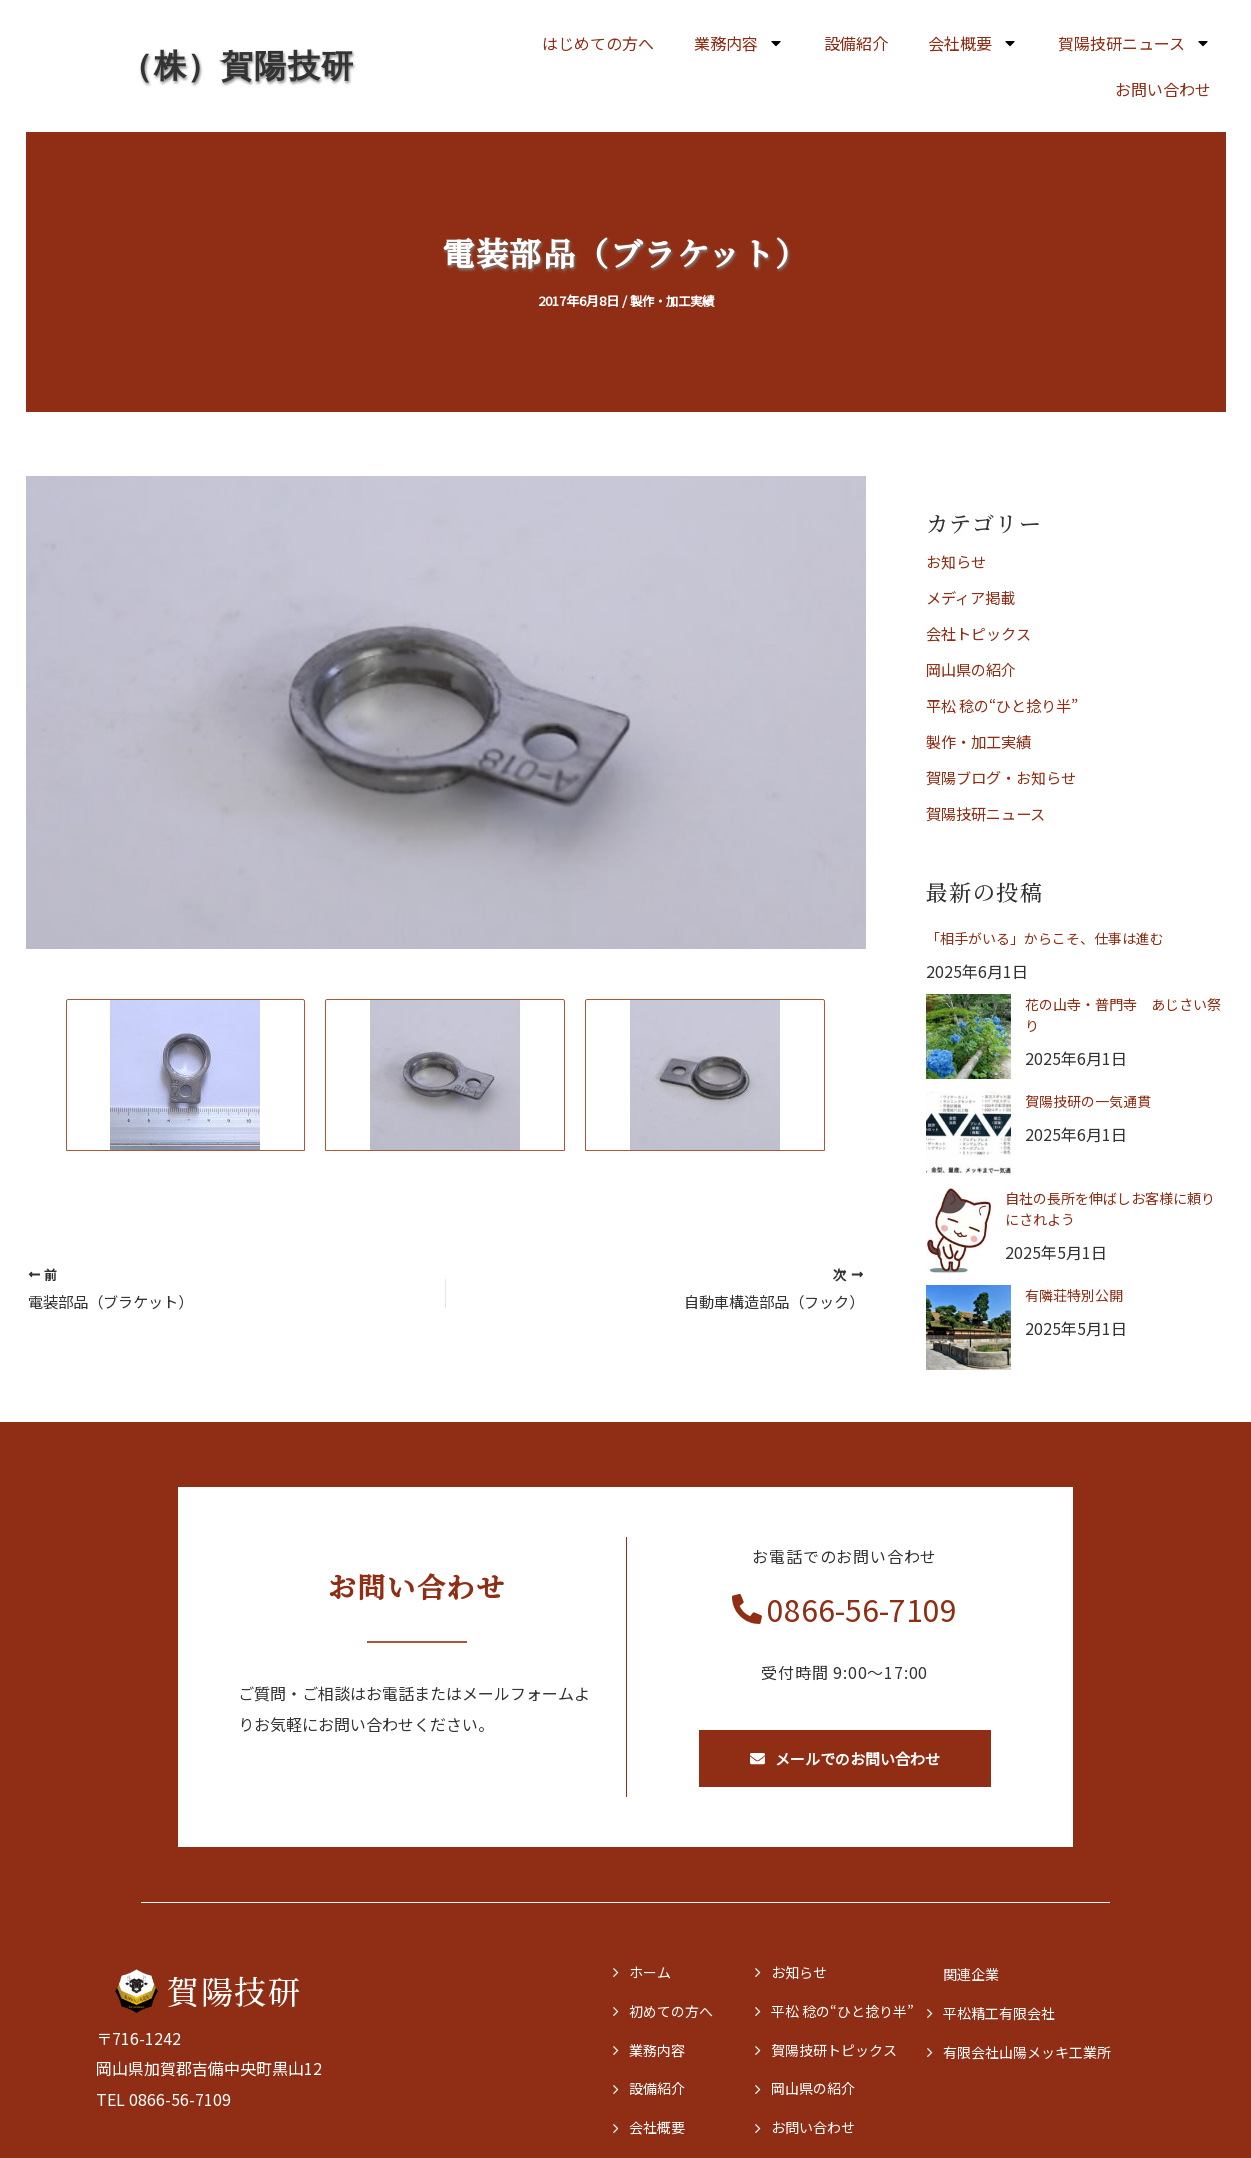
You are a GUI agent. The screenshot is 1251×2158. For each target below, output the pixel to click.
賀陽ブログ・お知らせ (1006, 777)
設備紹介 (856, 43)
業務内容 (739, 43)
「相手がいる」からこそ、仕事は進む (1045, 938)
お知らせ (958, 561)
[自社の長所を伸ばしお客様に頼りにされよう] (959, 1230)
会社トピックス (982, 633)
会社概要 (973, 43)
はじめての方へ (598, 43)
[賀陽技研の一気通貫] (968, 1133)
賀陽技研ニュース (1134, 43)
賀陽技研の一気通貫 (1088, 1101)
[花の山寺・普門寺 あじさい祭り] (968, 1036)
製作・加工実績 (671, 300)
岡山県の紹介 (974, 669)
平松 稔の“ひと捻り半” (1008, 705)
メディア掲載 (973, 597)
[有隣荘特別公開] (968, 1327)
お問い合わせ (1163, 89)
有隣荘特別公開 (1074, 1295)
